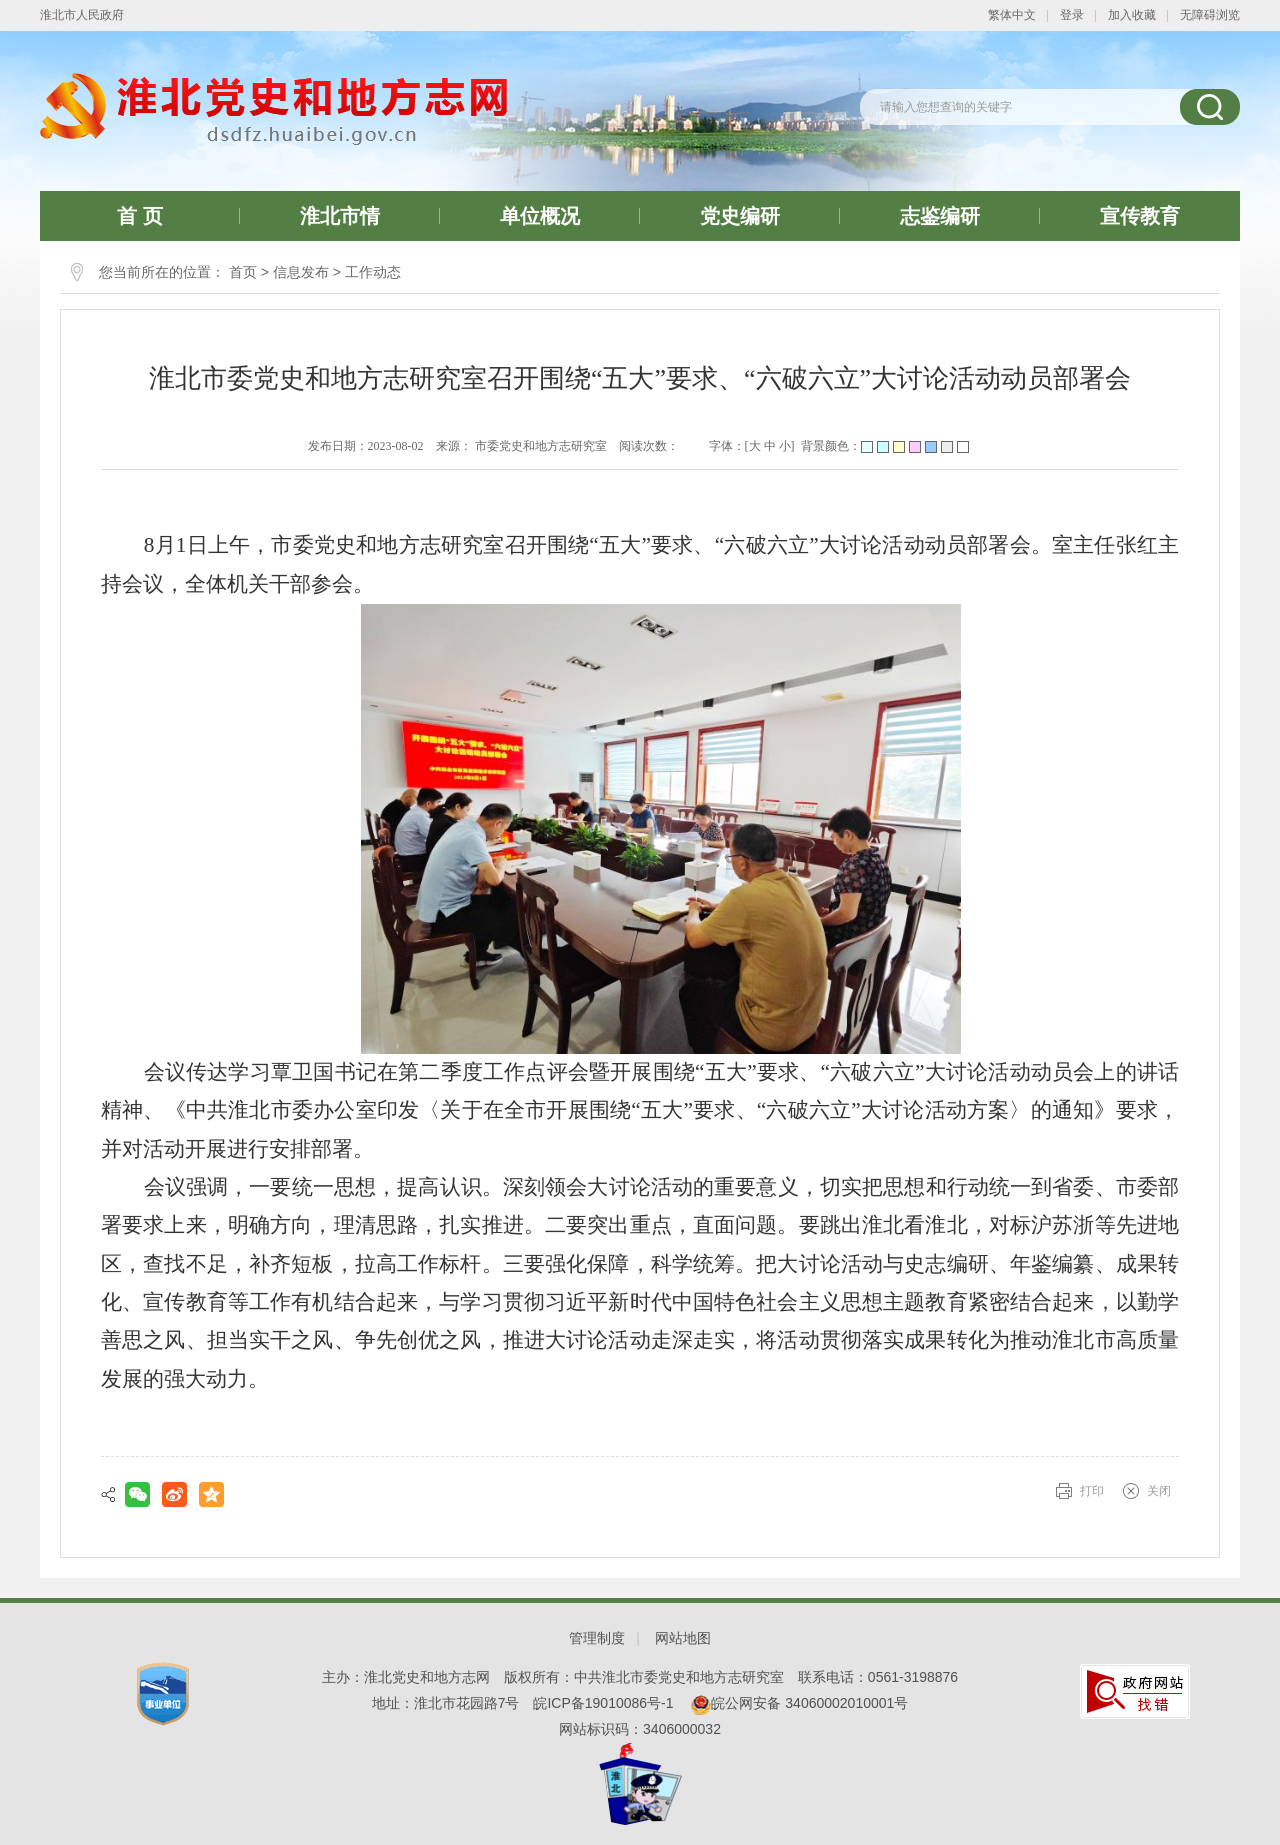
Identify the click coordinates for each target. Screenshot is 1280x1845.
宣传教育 (1140, 216)
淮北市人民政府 (82, 15)
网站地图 (683, 1638)
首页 (243, 272)
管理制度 (597, 1638)
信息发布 (301, 272)
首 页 (140, 216)
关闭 (1159, 1491)
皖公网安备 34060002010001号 (799, 1703)
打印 (1092, 1491)
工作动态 (373, 272)
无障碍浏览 (1210, 15)
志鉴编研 (940, 216)
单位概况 (540, 216)
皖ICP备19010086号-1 (603, 1703)
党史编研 (740, 216)
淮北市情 (340, 216)
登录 (1072, 15)
